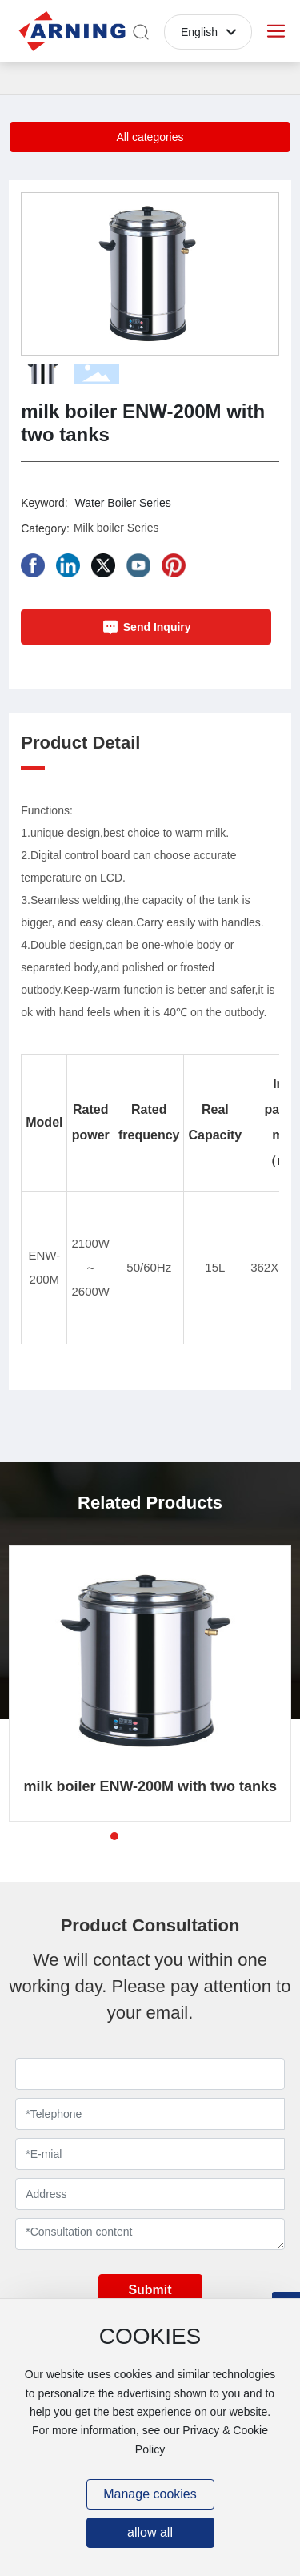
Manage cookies (150, 2494)
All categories (149, 137)
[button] (259, 273)
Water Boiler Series (123, 502)
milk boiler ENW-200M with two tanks (150, 1786)
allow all (150, 2532)
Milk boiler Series (116, 527)
